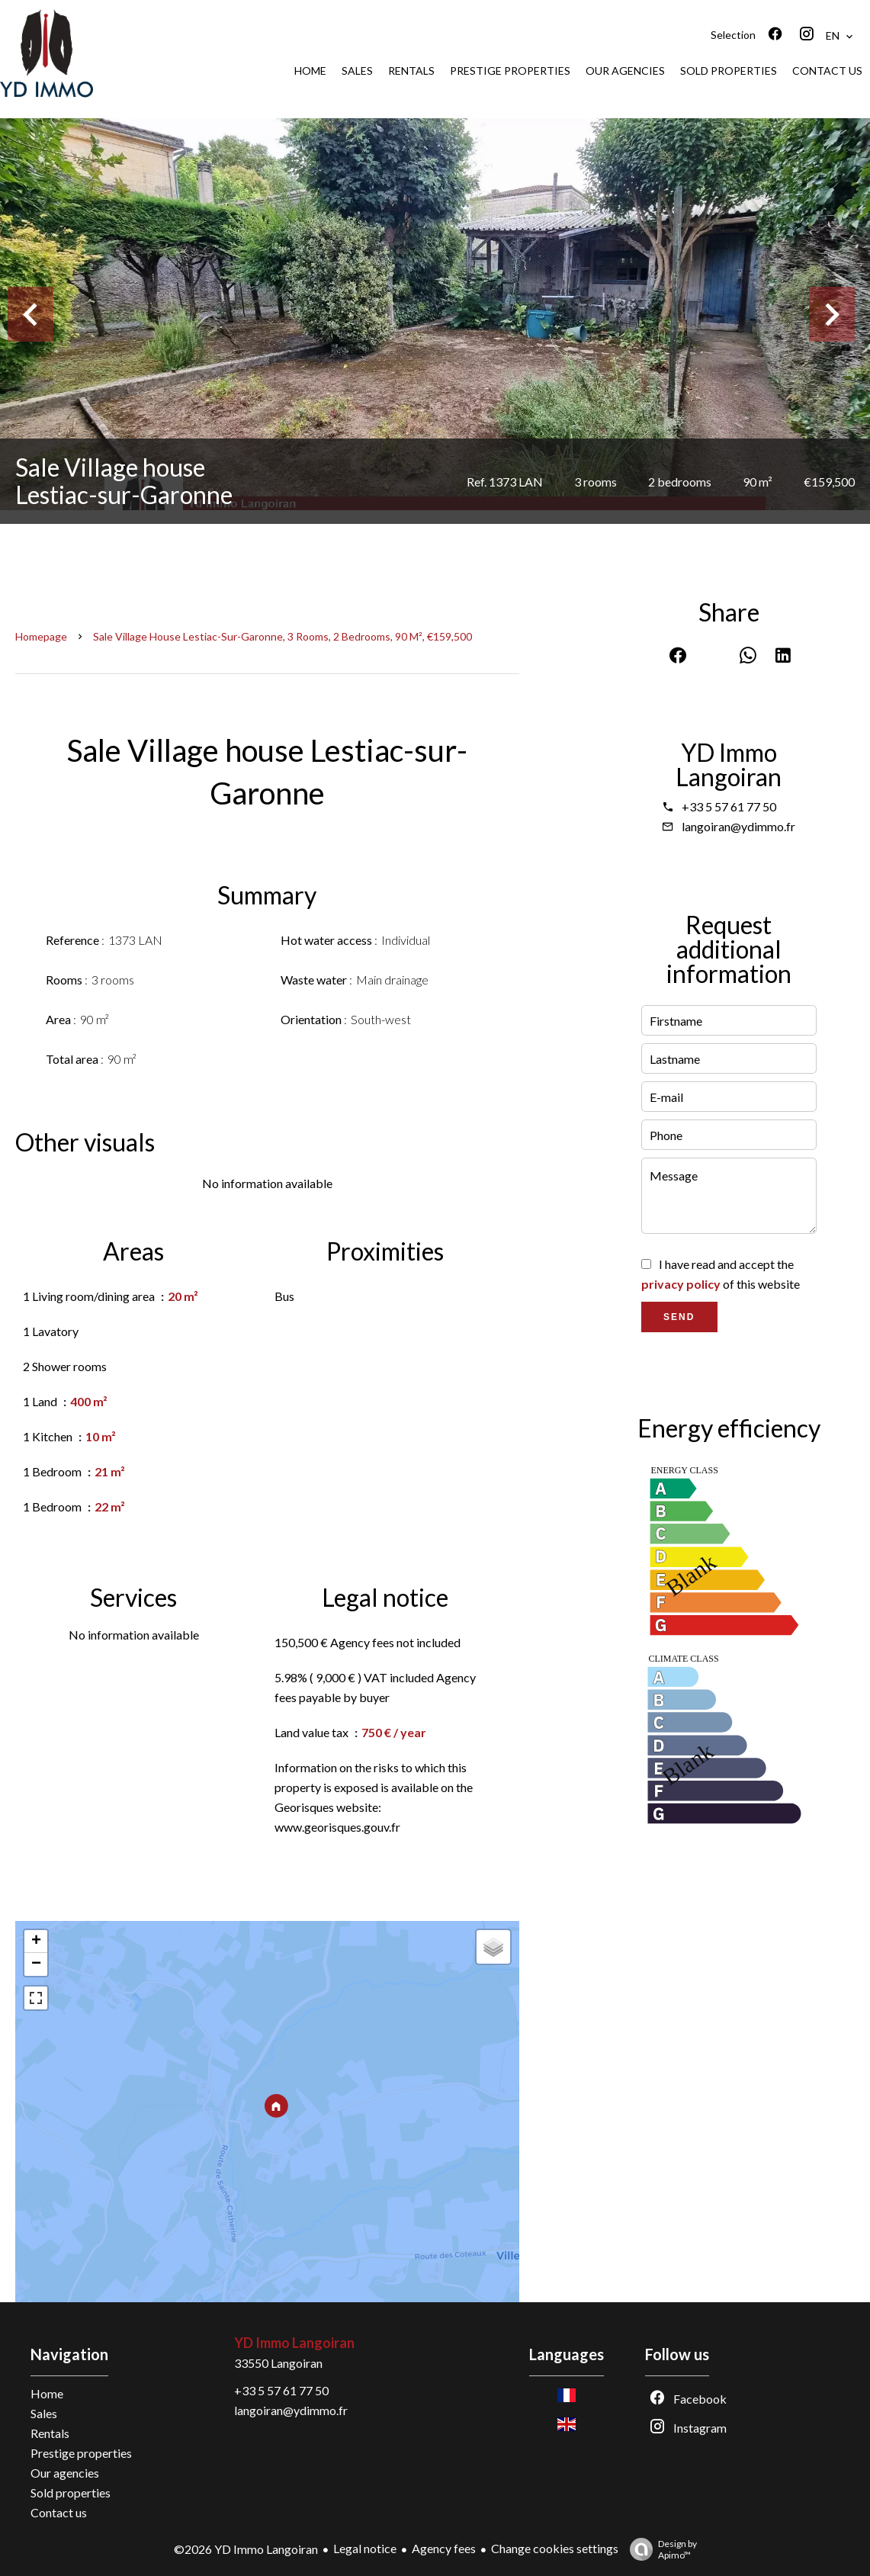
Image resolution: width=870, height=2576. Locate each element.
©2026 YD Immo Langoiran (246, 2549)
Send (679, 1317)
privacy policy (681, 1284)
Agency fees (444, 2548)
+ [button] (36, 1941)
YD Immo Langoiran (729, 764)
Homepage (41, 636)
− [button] (36, 1964)
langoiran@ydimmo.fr (738, 826)
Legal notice (364, 2548)
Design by (659, 2549)
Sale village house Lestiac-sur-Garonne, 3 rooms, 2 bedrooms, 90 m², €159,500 (282, 636)
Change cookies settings (554, 2548)
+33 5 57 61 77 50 (729, 806)
